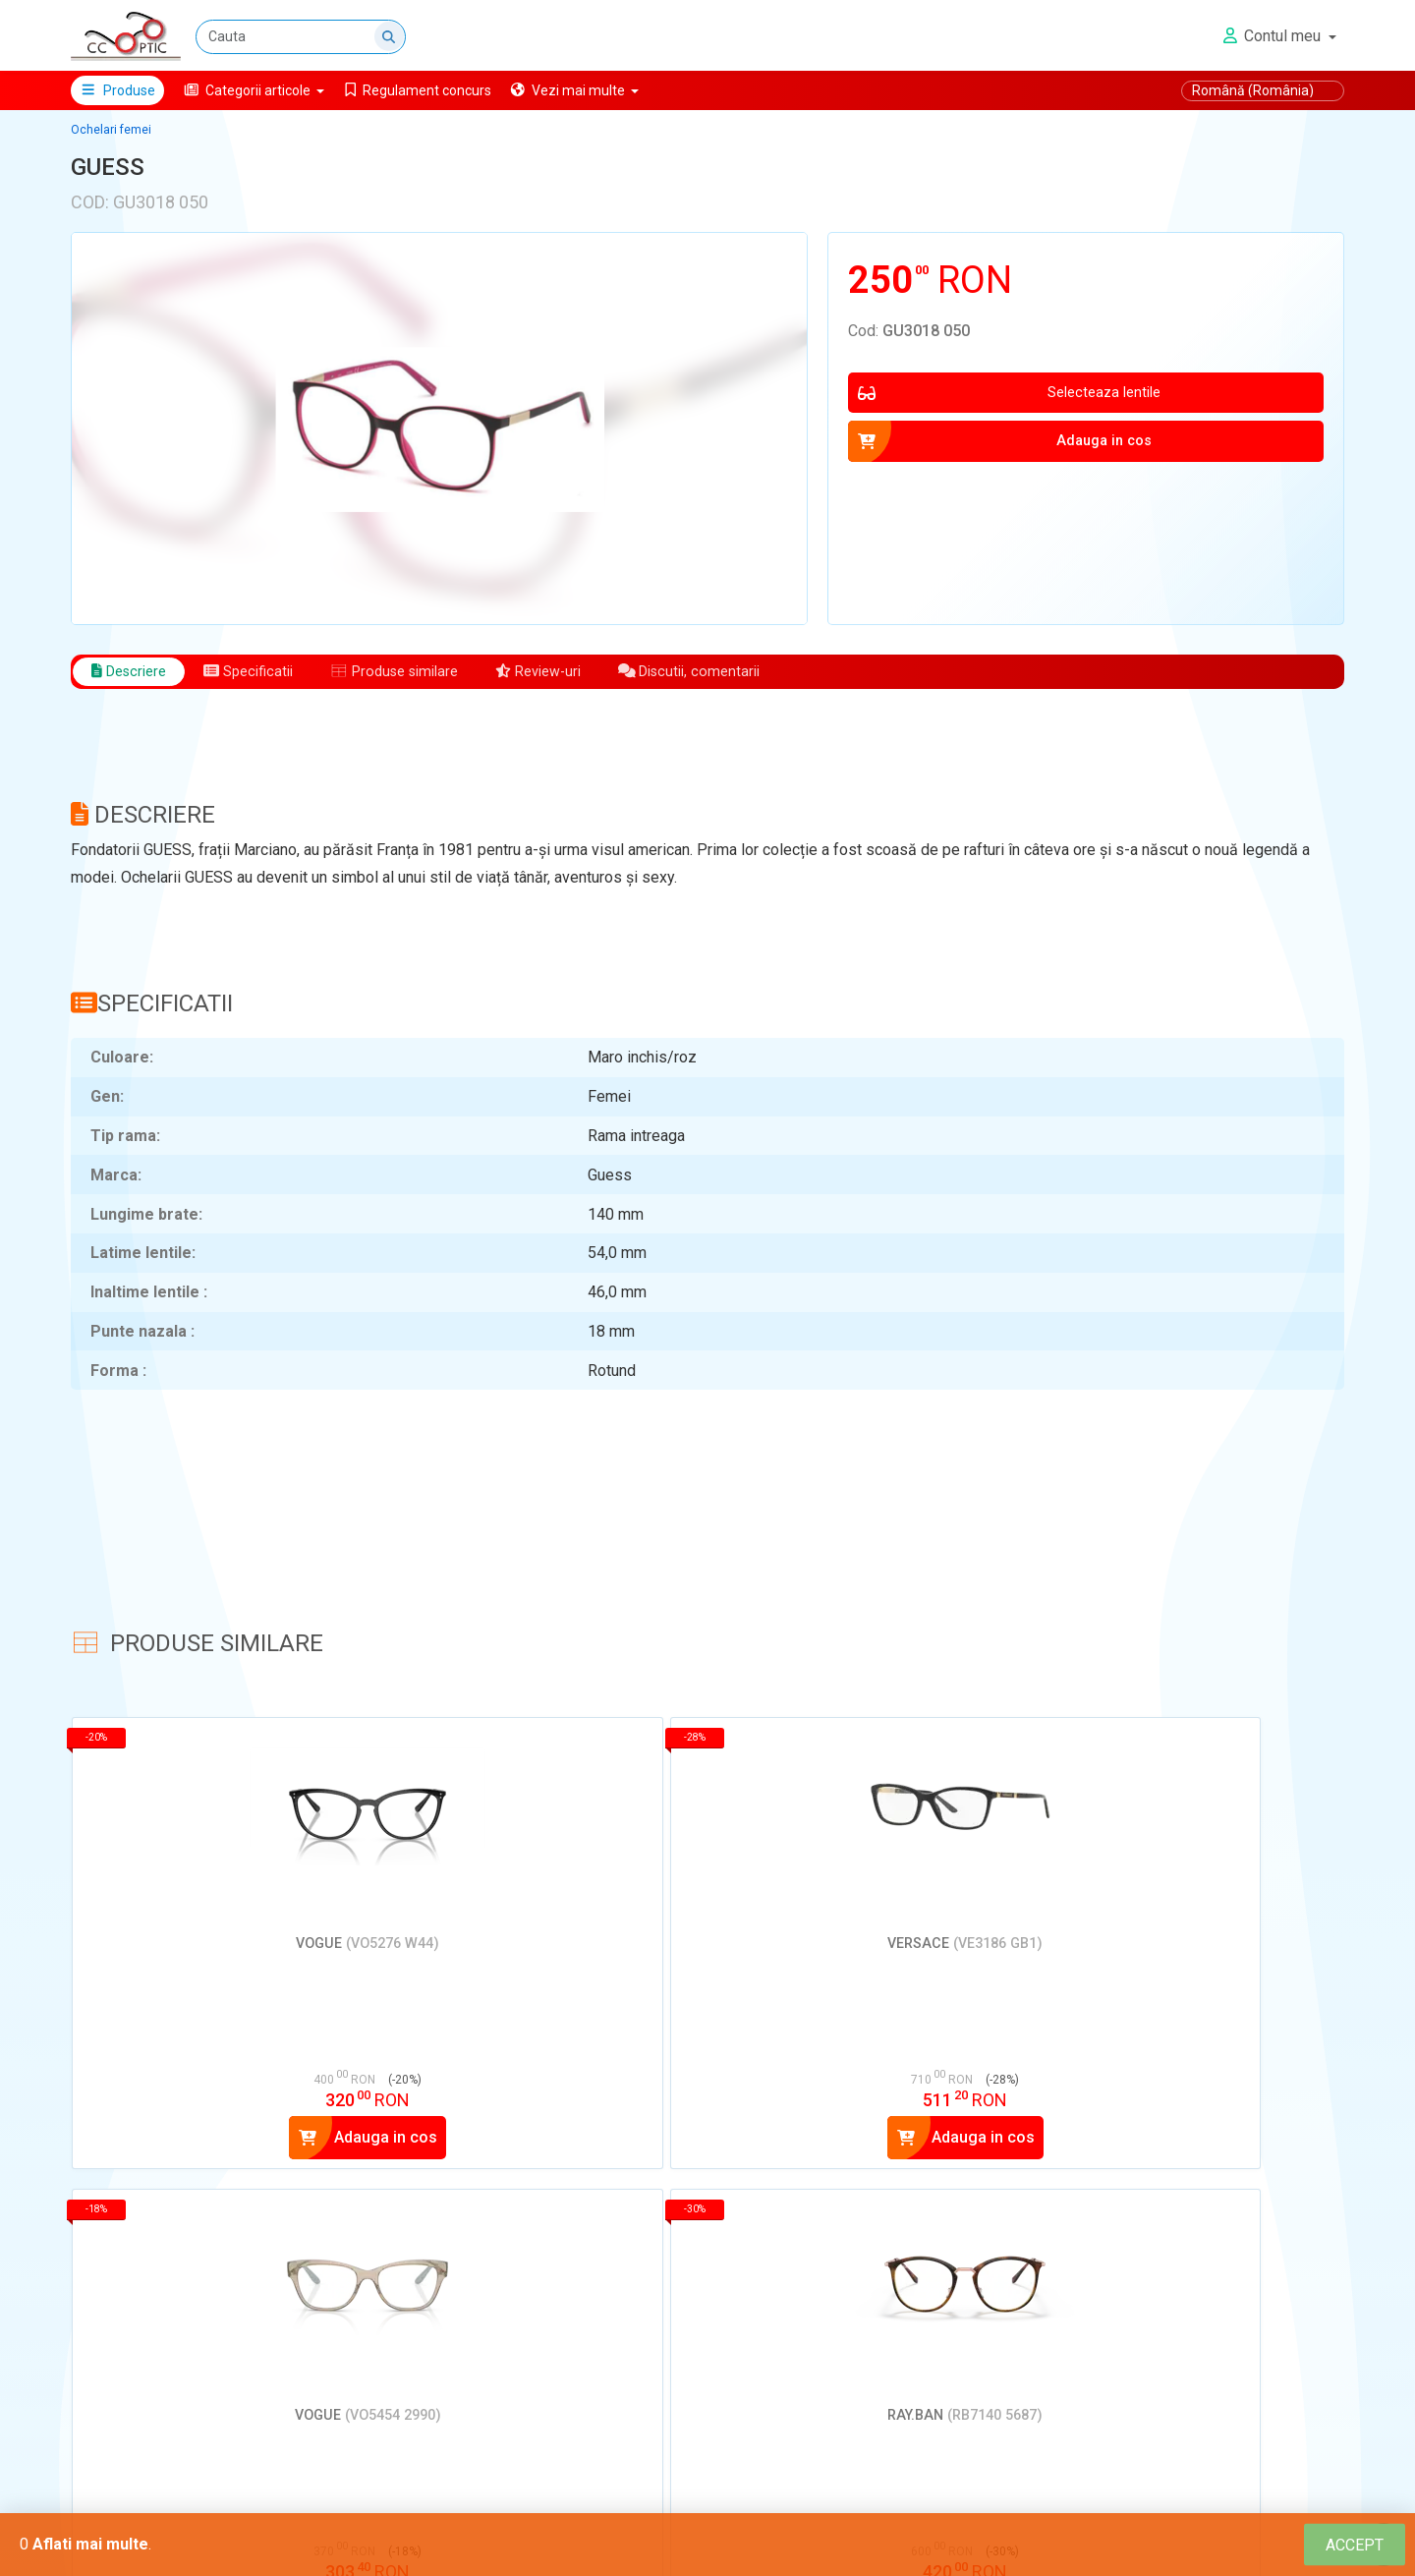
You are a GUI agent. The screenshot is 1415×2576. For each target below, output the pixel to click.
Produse (117, 90)
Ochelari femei (111, 130)
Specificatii (261, 672)
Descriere (133, 672)
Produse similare (418, 672)
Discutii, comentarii (736, 672)
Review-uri (574, 672)
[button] (254, 90)
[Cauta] (302, 37)
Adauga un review (162, 2494)
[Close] (1354, 2545)
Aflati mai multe (90, 2544)
